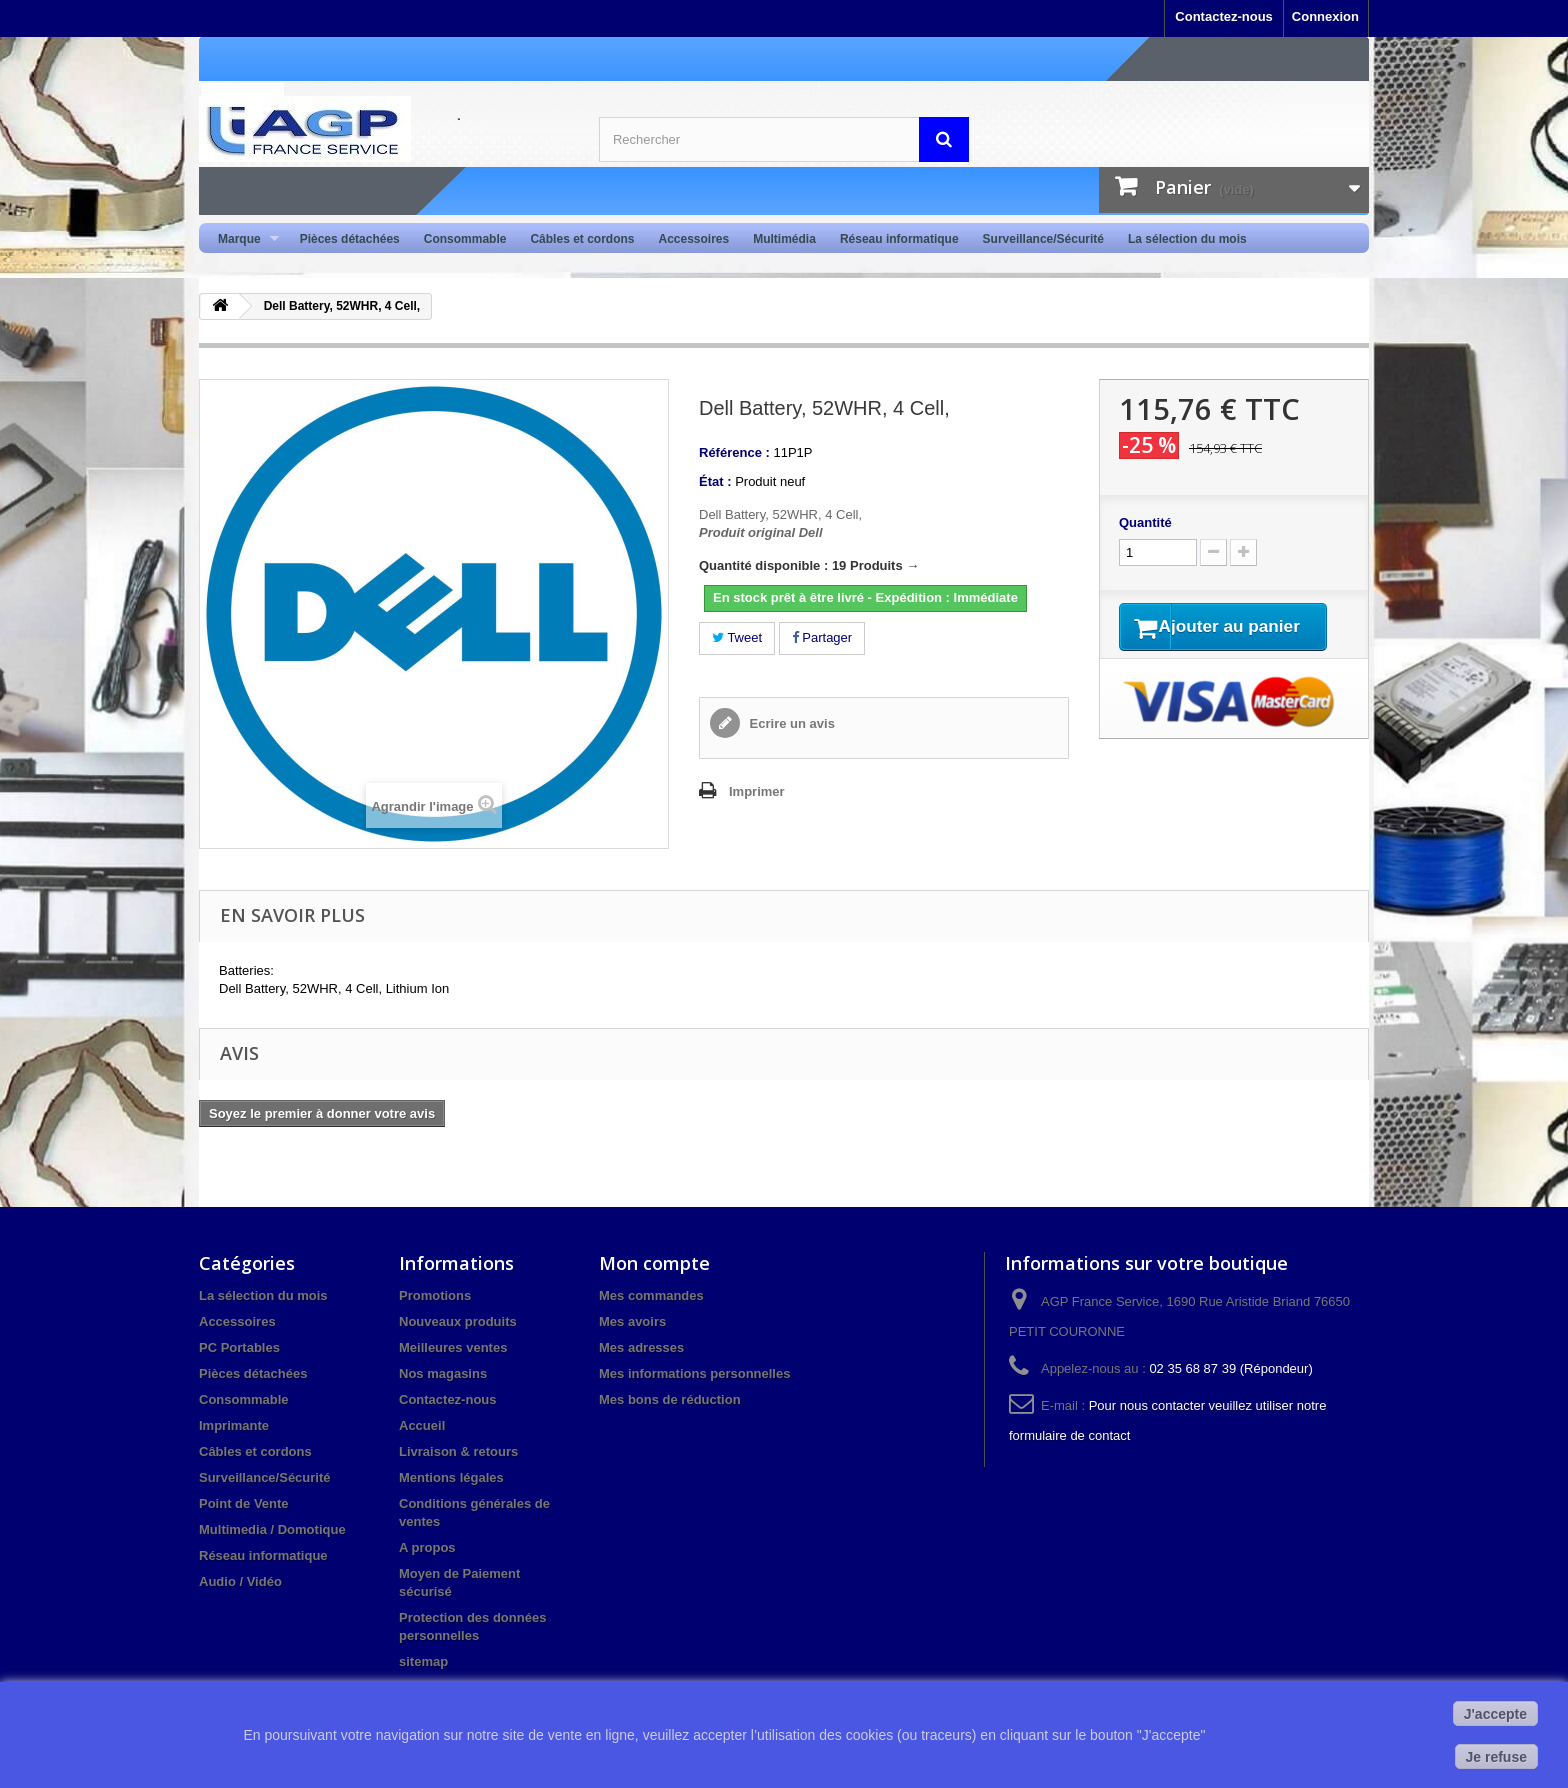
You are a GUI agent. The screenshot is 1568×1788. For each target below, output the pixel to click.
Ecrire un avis (790, 723)
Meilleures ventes (453, 1347)
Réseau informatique (899, 239)
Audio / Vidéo (240, 1581)
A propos (427, 1547)
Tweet (737, 637)
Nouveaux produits (458, 1321)
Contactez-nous (1224, 16)
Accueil (422, 1425)
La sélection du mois (1187, 239)
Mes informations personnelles (694, 1373)
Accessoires (693, 239)
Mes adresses (641, 1347)
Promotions (435, 1295)
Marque (242, 239)
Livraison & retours (458, 1451)
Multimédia (784, 239)
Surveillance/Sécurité (1043, 239)
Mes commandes (651, 1295)
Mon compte (654, 1263)
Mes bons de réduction (670, 1399)
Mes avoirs (632, 1321)
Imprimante (234, 1425)
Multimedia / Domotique (272, 1529)
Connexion (1325, 16)
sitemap (423, 1661)
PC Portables (239, 1347)
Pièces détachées (350, 239)
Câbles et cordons (582, 239)
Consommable (465, 239)
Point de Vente (244, 1503)
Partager (822, 637)
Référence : (734, 452)
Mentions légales (451, 1477)
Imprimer (757, 791)
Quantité (1145, 522)
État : (715, 481)
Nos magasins (443, 1373)
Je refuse (1496, 1757)
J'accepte (1495, 1714)
